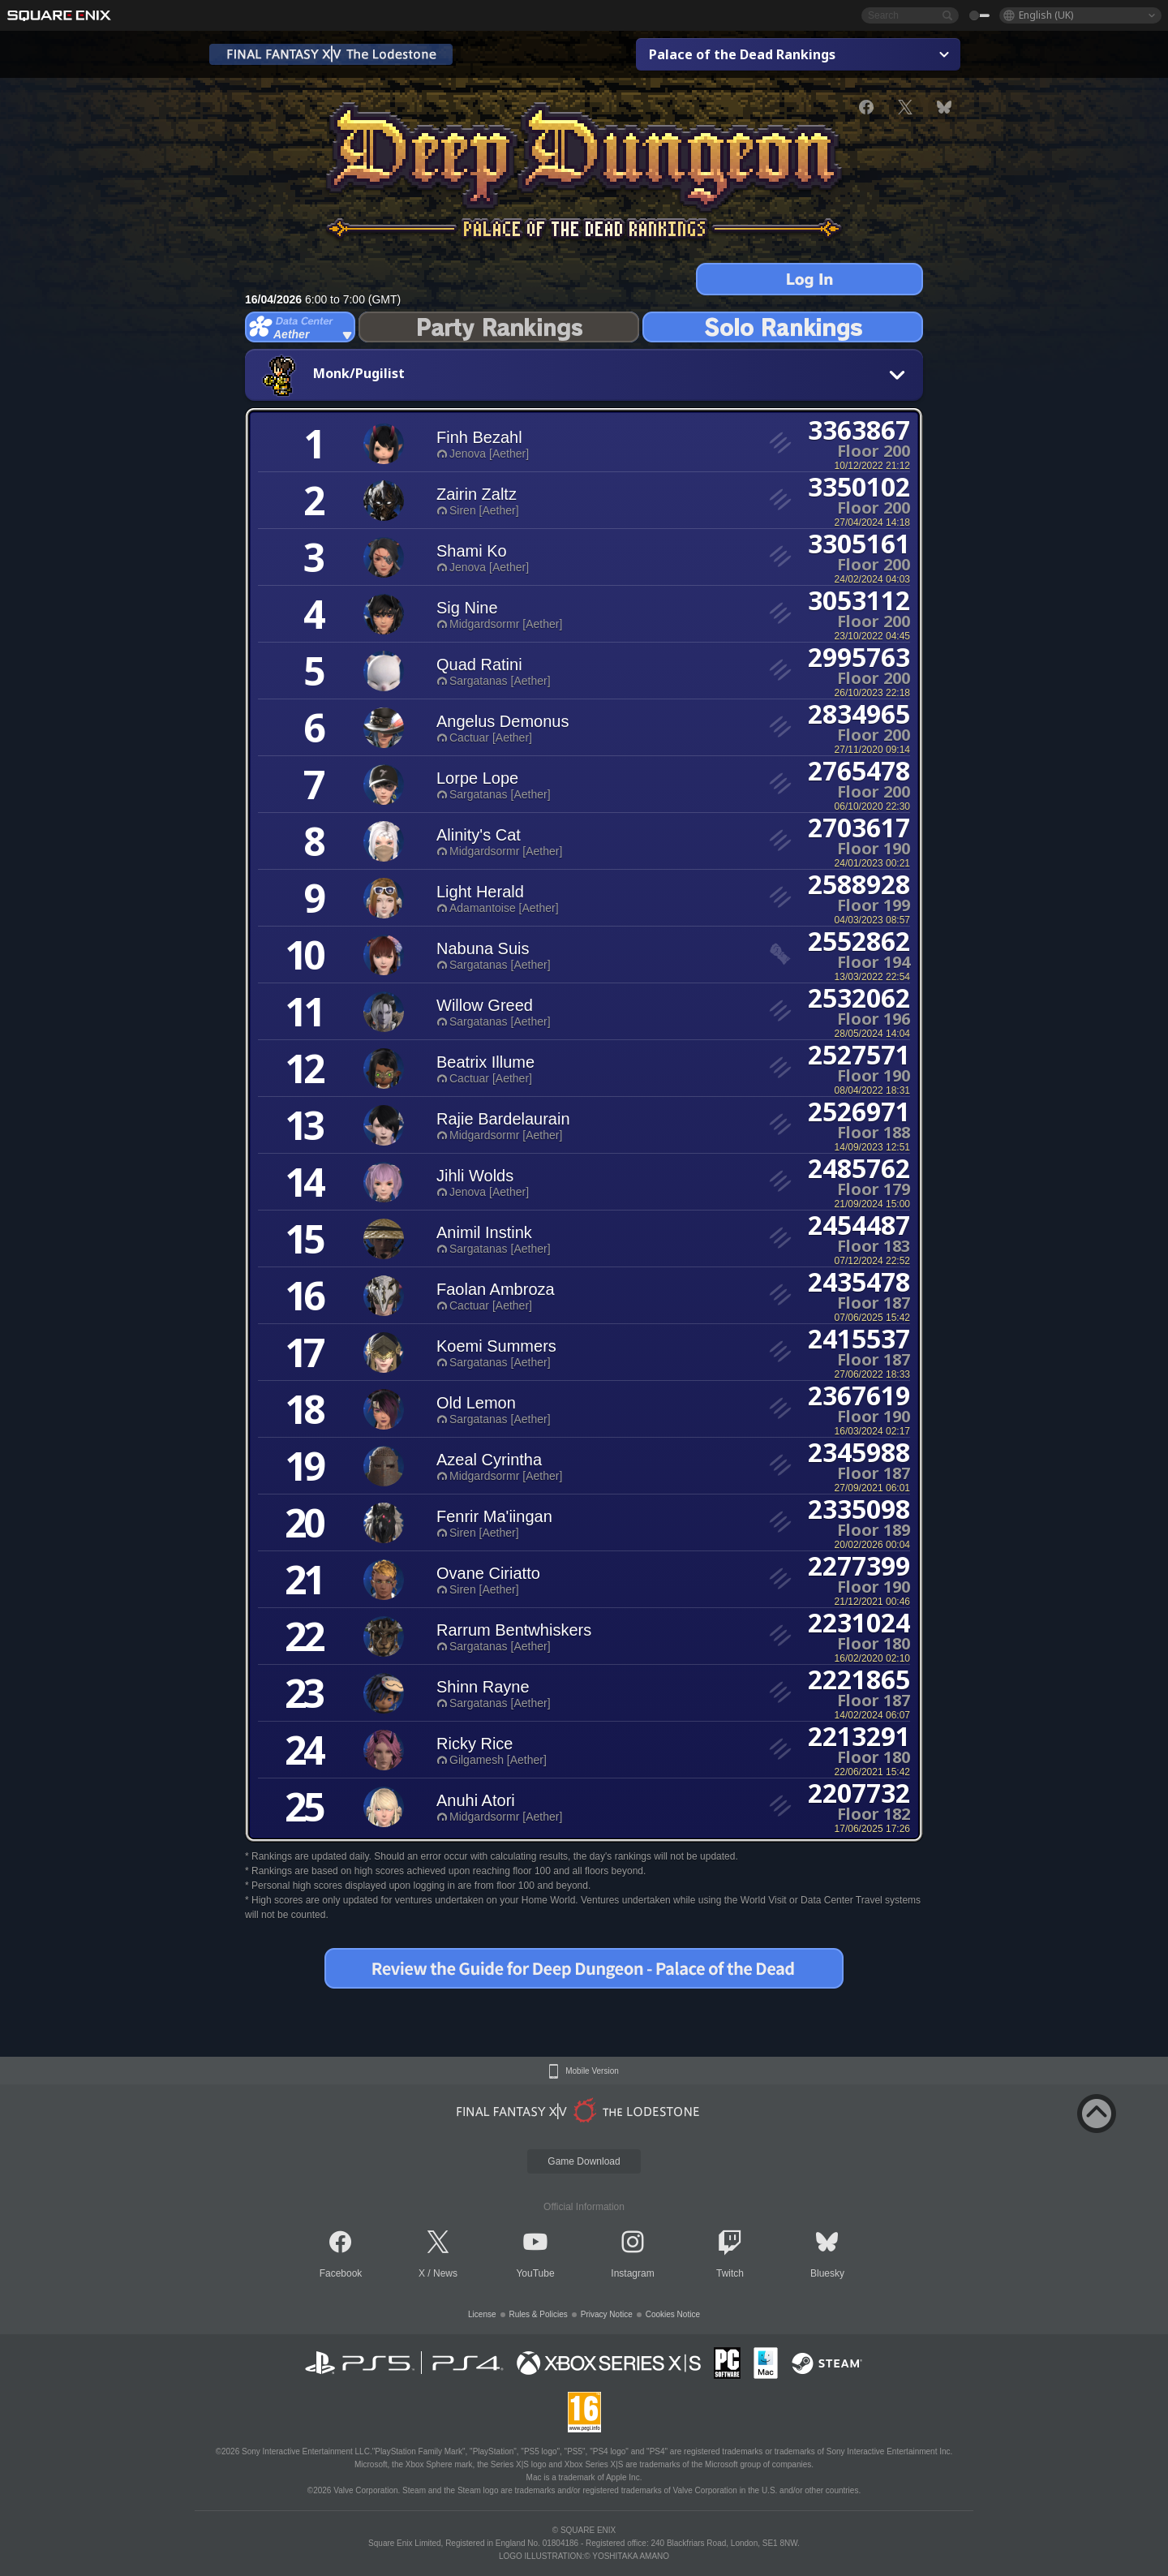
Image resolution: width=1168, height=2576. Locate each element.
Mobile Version (592, 2071)
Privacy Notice (607, 2314)
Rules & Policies (538, 2314)
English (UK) (1046, 15)
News (445, 2273)
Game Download (584, 2161)
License (482, 2314)
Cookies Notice (673, 2314)
